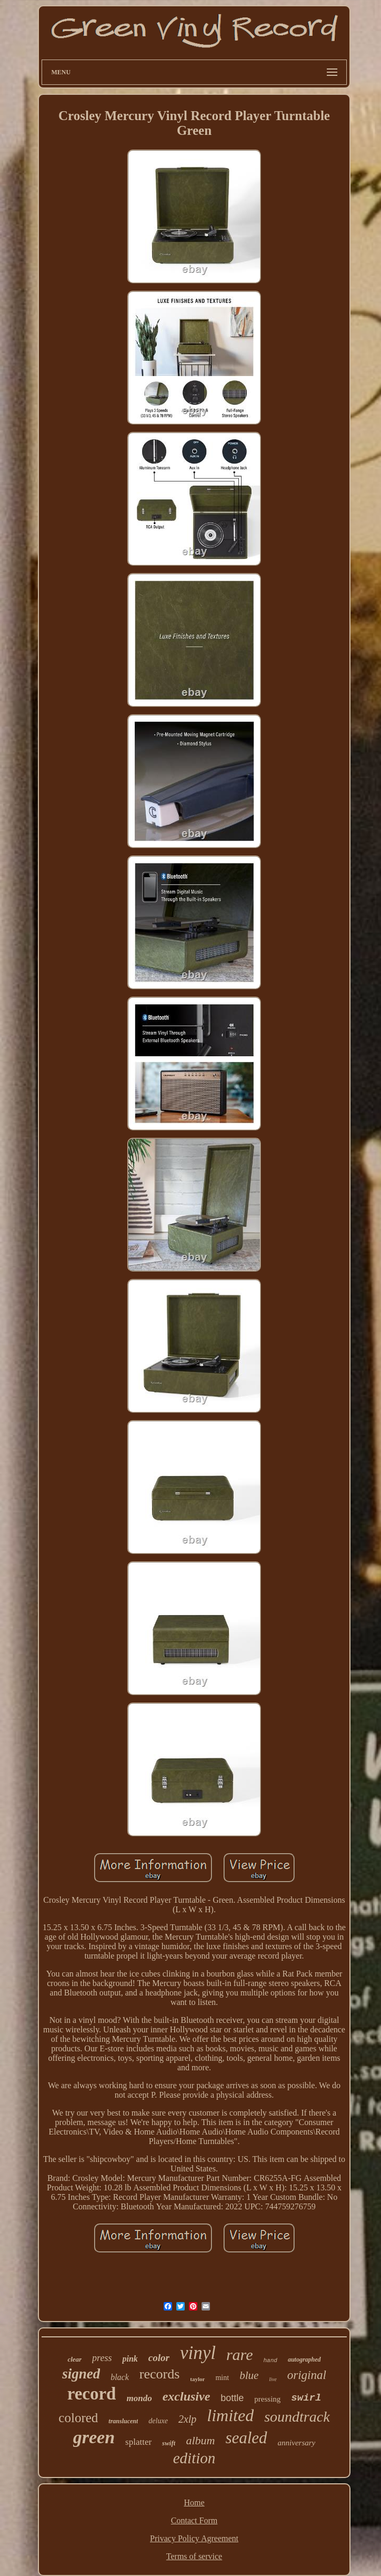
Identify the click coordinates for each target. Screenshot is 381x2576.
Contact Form (194, 2520)
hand (270, 2360)
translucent (123, 2421)
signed (81, 2374)
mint (222, 2378)
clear (74, 2359)
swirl (306, 2398)
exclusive (186, 2396)
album (200, 2440)
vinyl (198, 2353)
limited (230, 2415)
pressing (267, 2399)
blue (248, 2375)
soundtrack (296, 2416)
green (94, 2437)
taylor (197, 2379)
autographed (304, 2359)
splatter (138, 2442)
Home (194, 2502)
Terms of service (194, 2556)
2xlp (187, 2419)
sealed (246, 2437)
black (120, 2377)
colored (78, 2418)
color (158, 2357)
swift (168, 2443)
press (102, 2358)
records (159, 2374)
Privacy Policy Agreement (194, 2538)
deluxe (158, 2421)
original (306, 2375)
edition (194, 2458)
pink (129, 2358)
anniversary (297, 2443)
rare (239, 2354)
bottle (232, 2398)
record (91, 2393)
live (272, 2379)
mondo (139, 2398)
